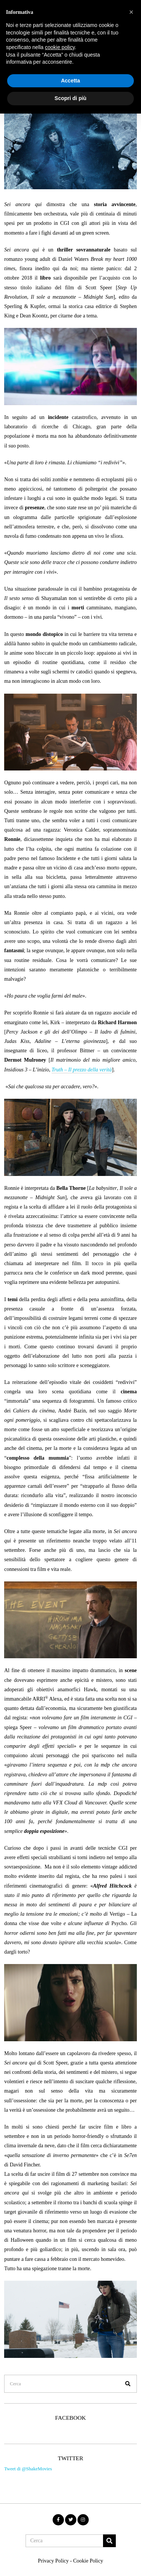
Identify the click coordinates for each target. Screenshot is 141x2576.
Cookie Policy (88, 2561)
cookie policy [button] (60, 47)
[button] (128, 2384)
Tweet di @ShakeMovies (28, 2468)
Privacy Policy (53, 2561)
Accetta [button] (70, 81)
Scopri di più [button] (70, 98)
